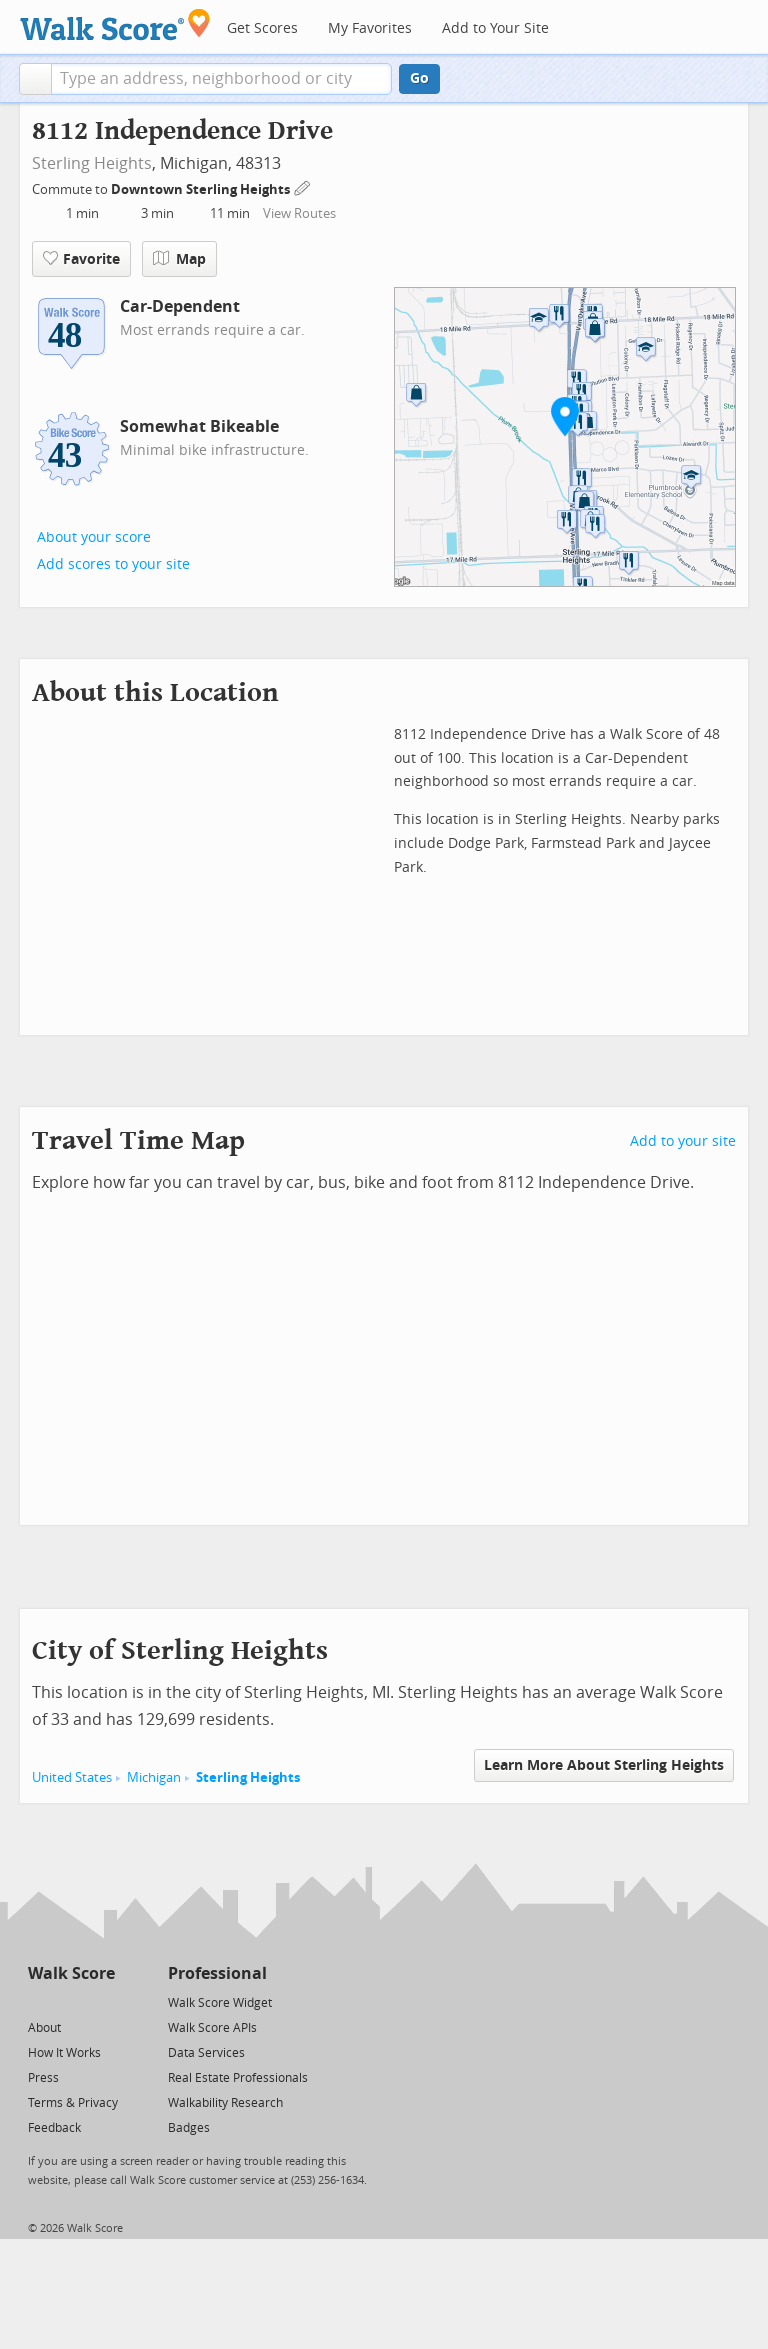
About (44, 2028)
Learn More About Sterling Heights (604, 1765)
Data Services (206, 2053)
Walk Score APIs (212, 2028)
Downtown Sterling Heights (202, 189)
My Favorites (370, 28)
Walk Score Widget (220, 2003)
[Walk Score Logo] (115, 24)
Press (43, 2078)
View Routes (299, 213)
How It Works (64, 2053)
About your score (94, 537)
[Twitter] (39, 2001)
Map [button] (179, 259)
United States (72, 1777)
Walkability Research (225, 2103)
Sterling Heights (92, 163)
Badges (189, 2128)
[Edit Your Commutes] (303, 186)
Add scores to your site (113, 564)
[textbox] (221, 79)
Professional (217, 1973)
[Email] (101, 2001)
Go (419, 78)
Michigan (154, 1777)
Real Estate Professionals (238, 2078)
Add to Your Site (495, 28)
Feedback (54, 2128)
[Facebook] (70, 2001)
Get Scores (262, 28)
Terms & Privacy (73, 2103)
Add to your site (683, 1141)
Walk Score (71, 1973)
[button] (35, 79)
